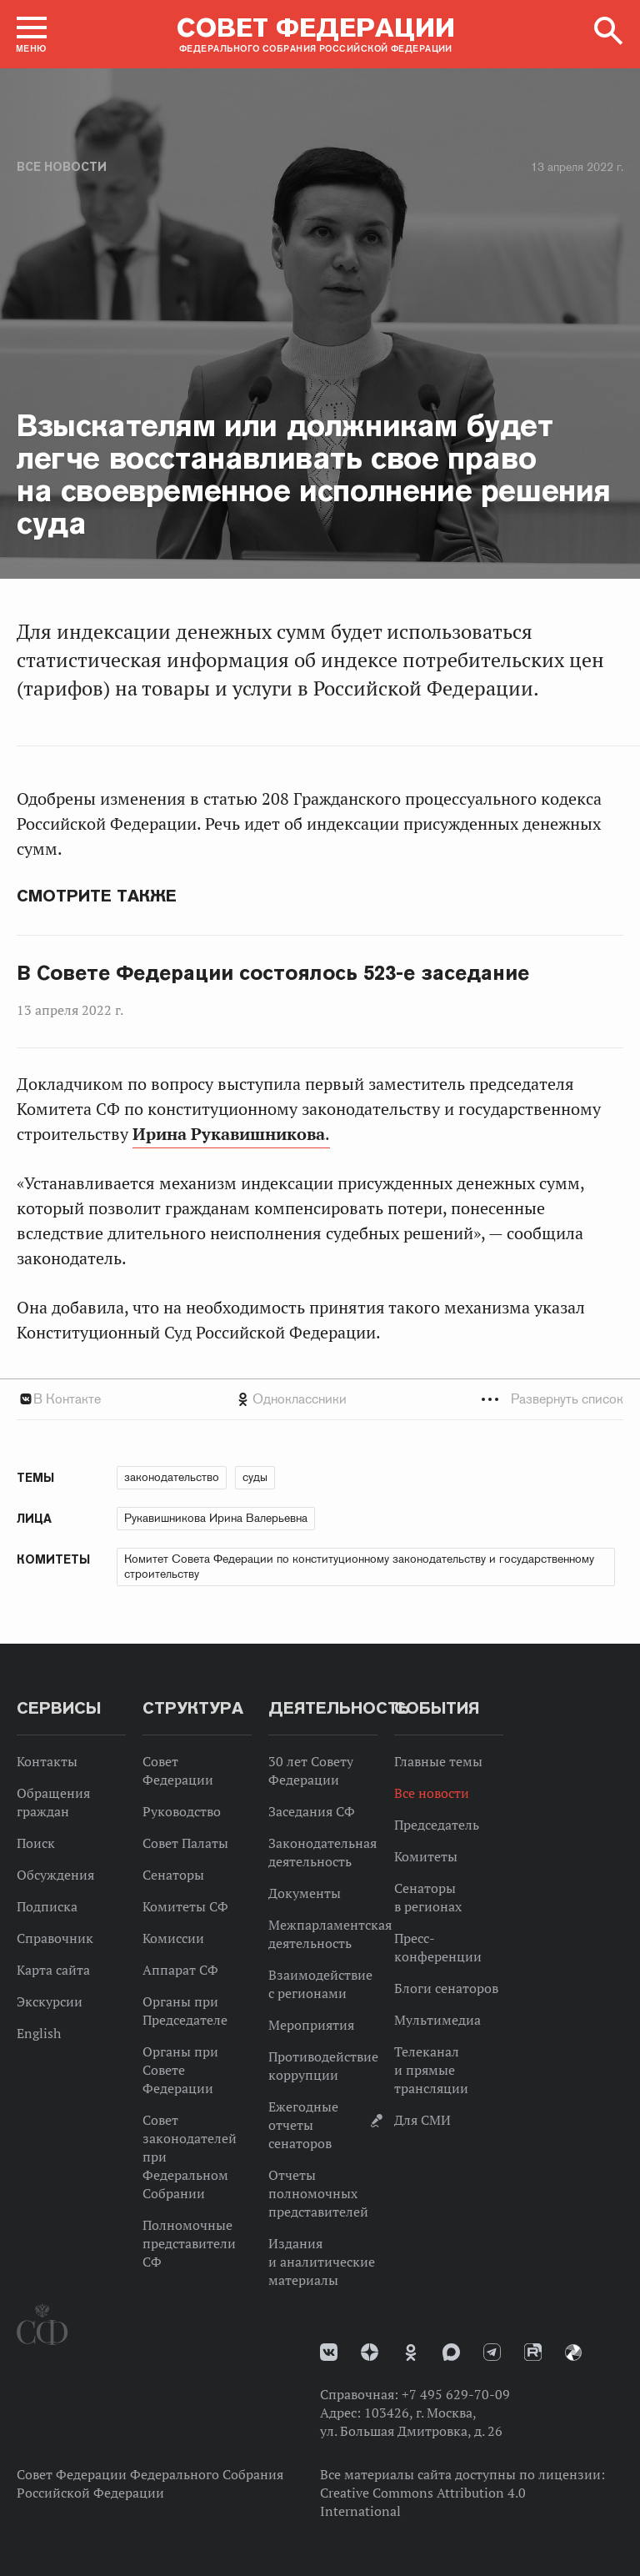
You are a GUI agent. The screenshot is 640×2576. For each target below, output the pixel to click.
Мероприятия (311, 2024)
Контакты (47, 1761)
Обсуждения (55, 1874)
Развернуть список (567, 1399)
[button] (31, 34)
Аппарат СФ (180, 1969)
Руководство (181, 1811)
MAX (451, 2352)
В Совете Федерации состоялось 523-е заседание (273, 973)
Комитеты (426, 1856)
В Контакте (67, 1399)
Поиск (36, 1843)
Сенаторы (173, 1874)
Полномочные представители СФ (189, 2243)
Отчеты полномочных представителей (318, 2193)
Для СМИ (422, 2120)
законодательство (171, 1476)
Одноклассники (299, 1399)
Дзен (369, 2352)
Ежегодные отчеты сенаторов (303, 2125)
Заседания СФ (311, 1811)
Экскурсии (49, 2001)
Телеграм (492, 2352)
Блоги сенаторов (446, 1988)
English (39, 2033)
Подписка (47, 1906)
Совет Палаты (185, 1843)
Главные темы (438, 1761)
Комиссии (173, 1938)
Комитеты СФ (185, 1906)
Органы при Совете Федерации (180, 2069)
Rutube (533, 2352)
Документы (304, 1893)
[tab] (320, 1398)
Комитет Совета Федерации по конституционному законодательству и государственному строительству (359, 1566)
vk (329, 2352)
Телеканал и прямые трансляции (431, 2069)
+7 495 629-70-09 (456, 2394)
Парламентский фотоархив (573, 2352)
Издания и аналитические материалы (321, 2261)
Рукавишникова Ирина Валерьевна (216, 1517)
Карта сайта (53, 1969)
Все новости (62, 166)
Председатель (436, 1824)
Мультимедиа (437, 2019)
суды (255, 1476)
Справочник (55, 1938)
